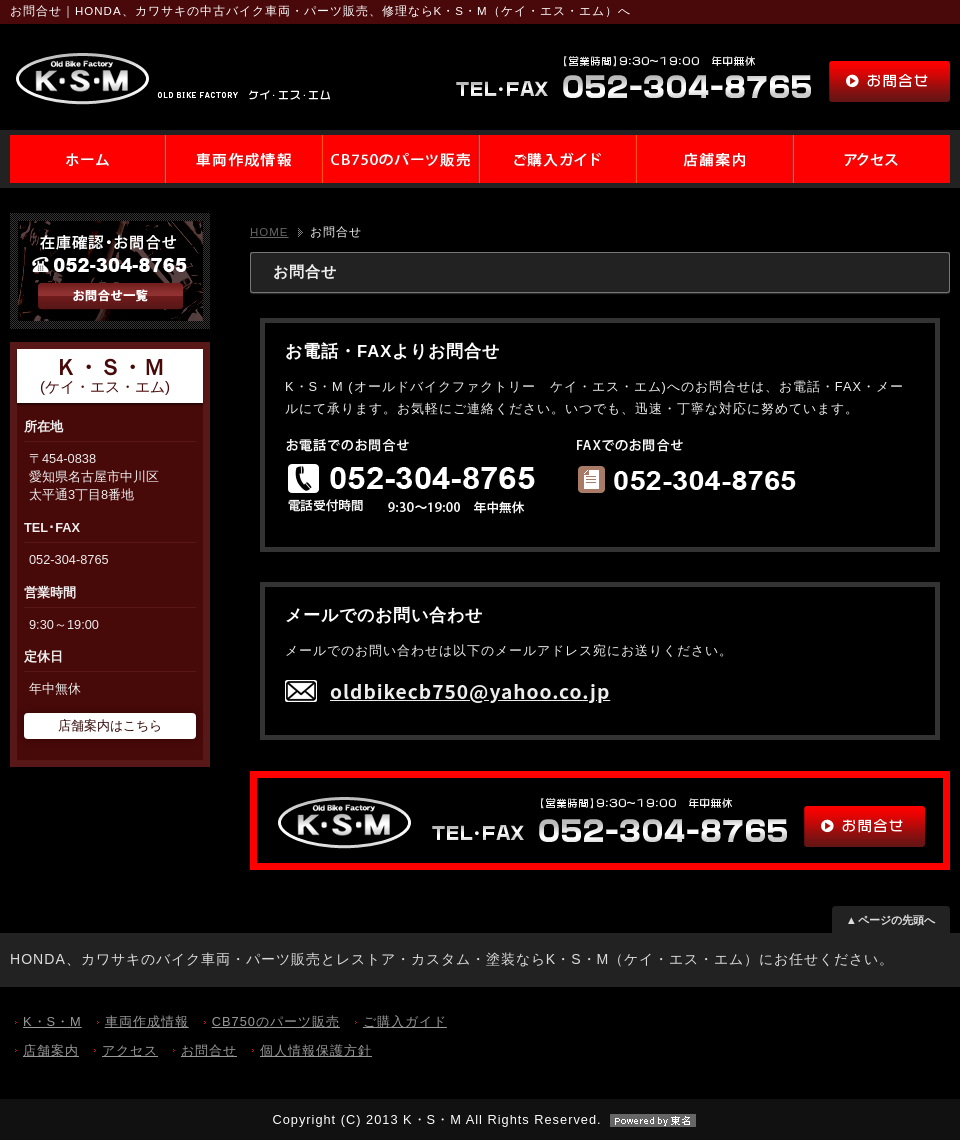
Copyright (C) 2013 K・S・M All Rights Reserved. (479, 1119)
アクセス (130, 1050)
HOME (269, 232)
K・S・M (52, 1021)
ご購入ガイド (405, 1021)
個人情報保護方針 (316, 1050)
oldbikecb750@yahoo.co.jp (470, 691)
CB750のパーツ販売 (276, 1021)
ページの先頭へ (896, 920)
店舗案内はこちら (110, 725)
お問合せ (209, 1050)
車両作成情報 (147, 1021)
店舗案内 (51, 1050)
